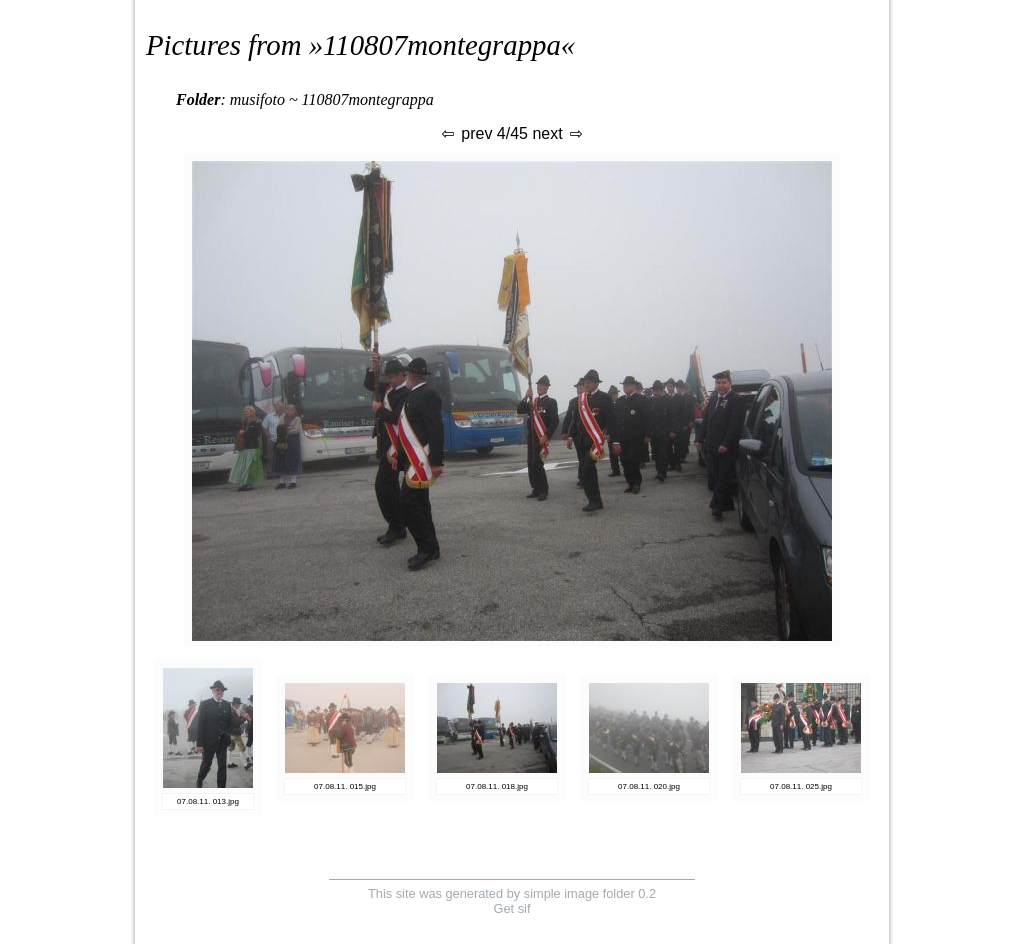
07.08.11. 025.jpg (801, 786)
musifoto (257, 99)
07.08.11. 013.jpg (208, 801)
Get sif (512, 908)
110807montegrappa (442, 45)
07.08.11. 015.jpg (345, 786)
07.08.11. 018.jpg (497, 786)
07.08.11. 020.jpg (649, 786)
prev (466, 133)
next (558, 133)
